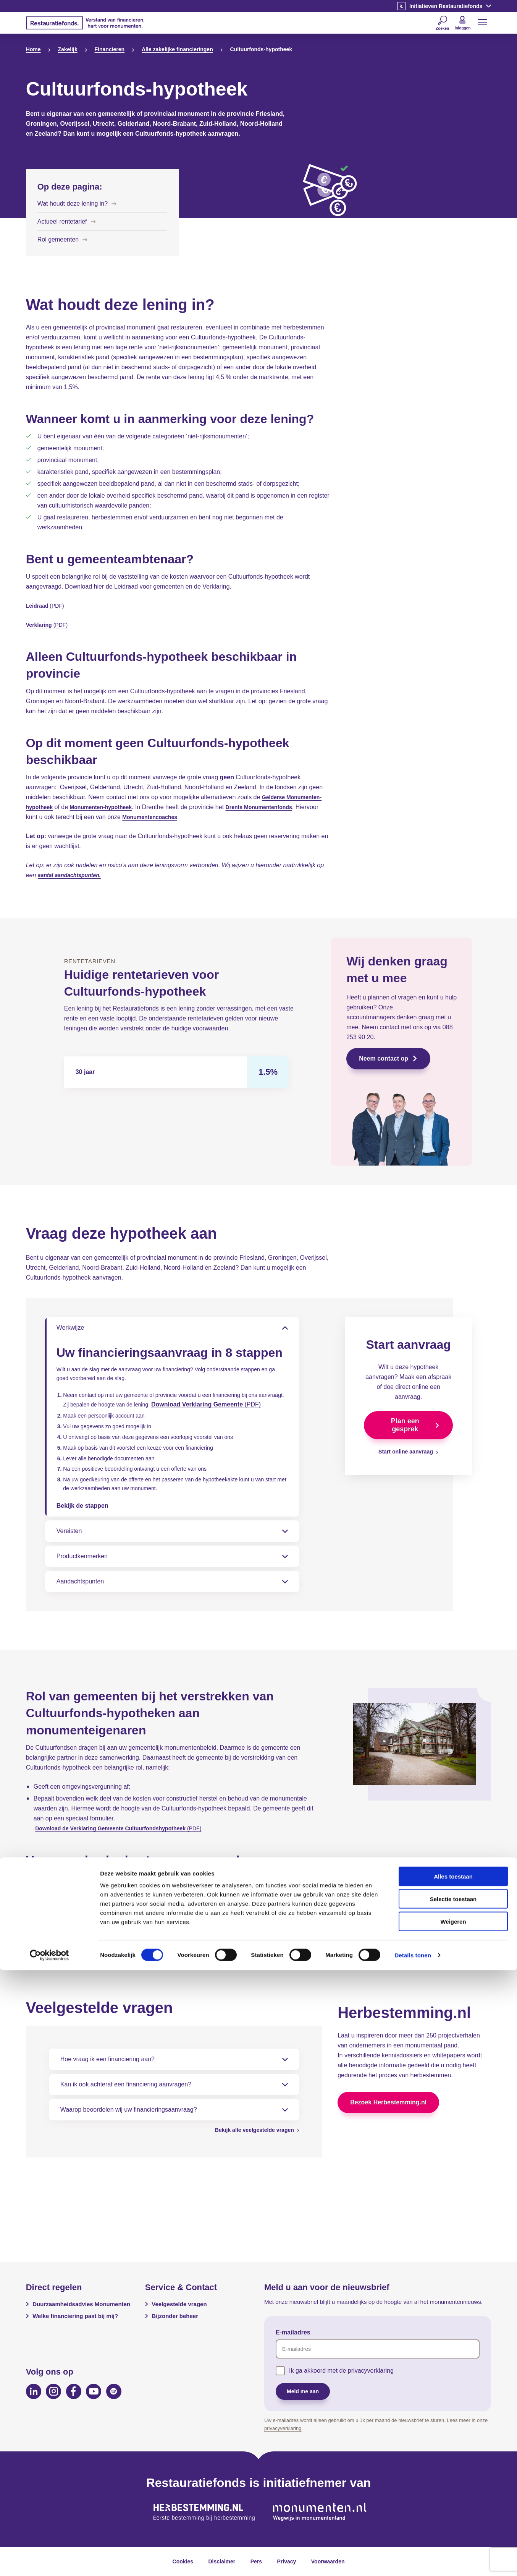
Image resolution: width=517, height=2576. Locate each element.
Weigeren (453, 2527)
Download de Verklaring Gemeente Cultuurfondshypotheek (120, 1853)
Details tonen (412, 2561)
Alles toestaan (453, 2482)
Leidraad (39, 605)
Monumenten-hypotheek (108, 807)
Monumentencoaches (178, 817)
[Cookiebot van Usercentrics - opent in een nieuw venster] (49, 2561)
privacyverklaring (371, 2370)
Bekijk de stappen (82, 1531)
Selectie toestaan (453, 2504)
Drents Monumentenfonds (275, 807)
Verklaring (40, 624)
